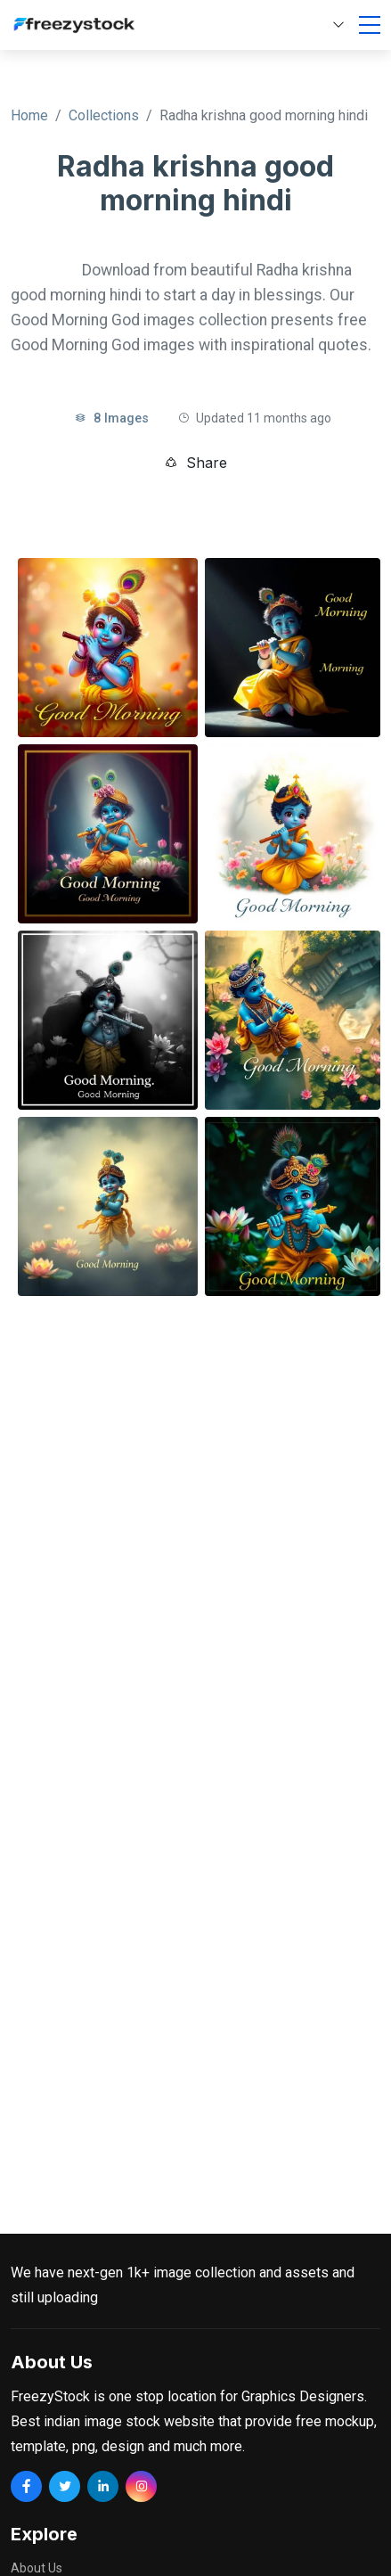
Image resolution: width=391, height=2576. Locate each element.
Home (29, 115)
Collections (104, 115)
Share (195, 463)
